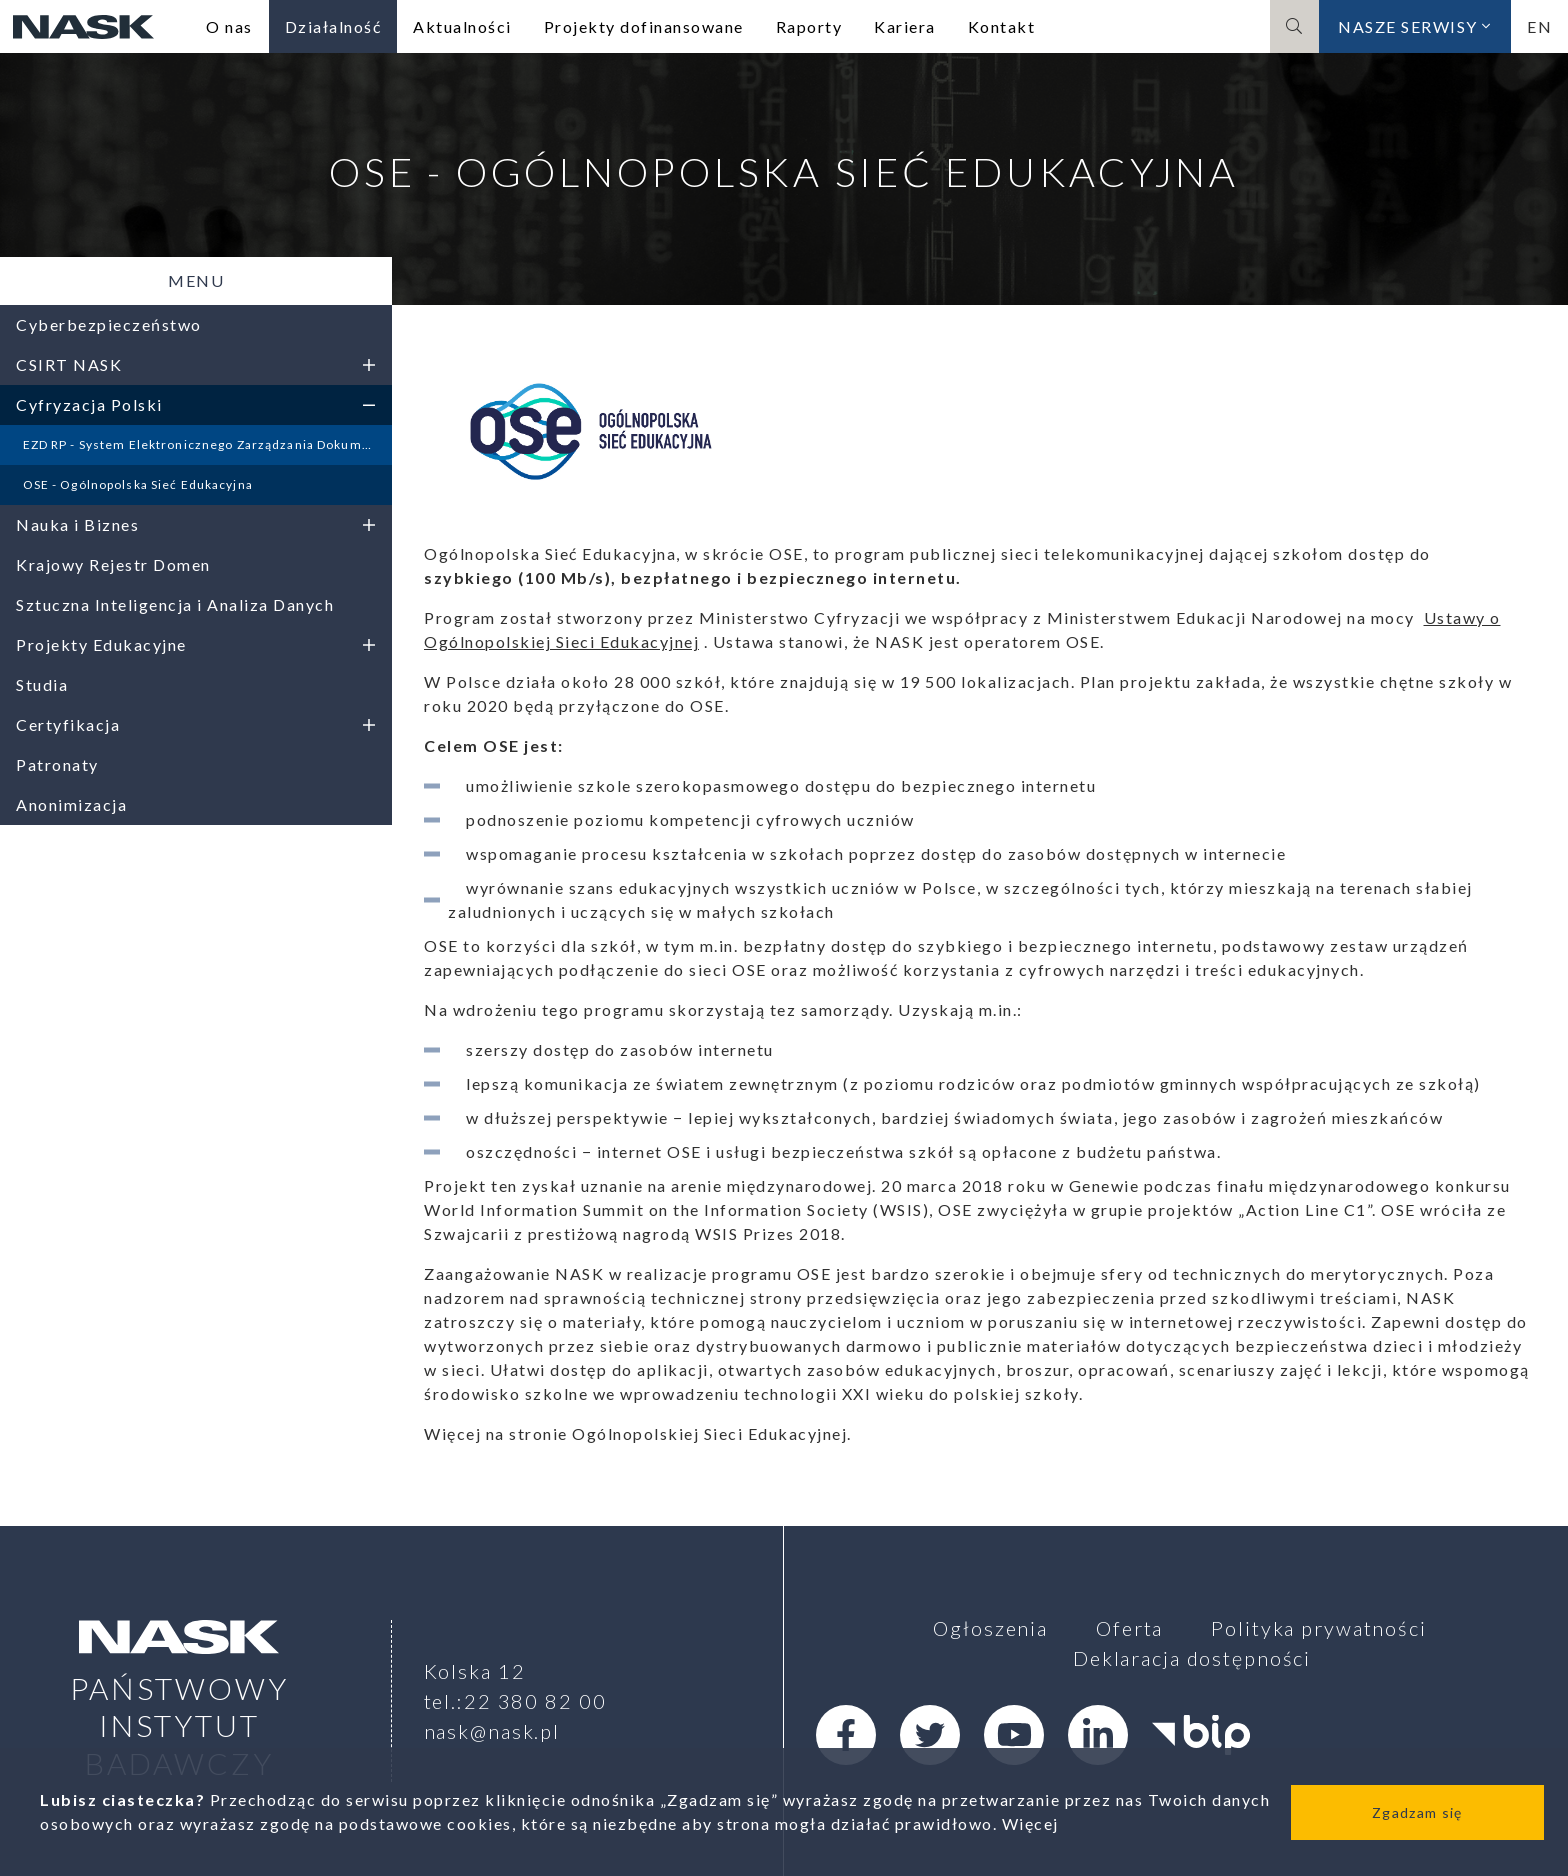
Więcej (1030, 1823)
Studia (42, 684)
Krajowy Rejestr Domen (113, 564)
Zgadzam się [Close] (1417, 1812)
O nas (229, 26)
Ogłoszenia (990, 1628)
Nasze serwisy (1415, 26)
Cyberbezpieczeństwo (109, 324)
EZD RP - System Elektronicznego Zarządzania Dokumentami (208, 444)
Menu (196, 280)
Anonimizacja (71, 804)
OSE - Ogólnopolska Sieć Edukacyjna (138, 484)
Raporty (809, 26)
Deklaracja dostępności (1192, 1658)
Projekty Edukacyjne (196, 644)
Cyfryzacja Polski (196, 404)
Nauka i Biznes (196, 524)
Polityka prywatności (1319, 1628)
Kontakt (1002, 26)
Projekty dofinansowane (644, 26)
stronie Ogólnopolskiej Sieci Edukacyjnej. (680, 1433)
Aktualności (462, 26)
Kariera (905, 26)
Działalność (333, 26)
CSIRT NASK (196, 364)
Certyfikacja (196, 724)
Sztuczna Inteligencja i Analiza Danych (175, 604)
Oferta (1129, 1628)
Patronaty (57, 764)
